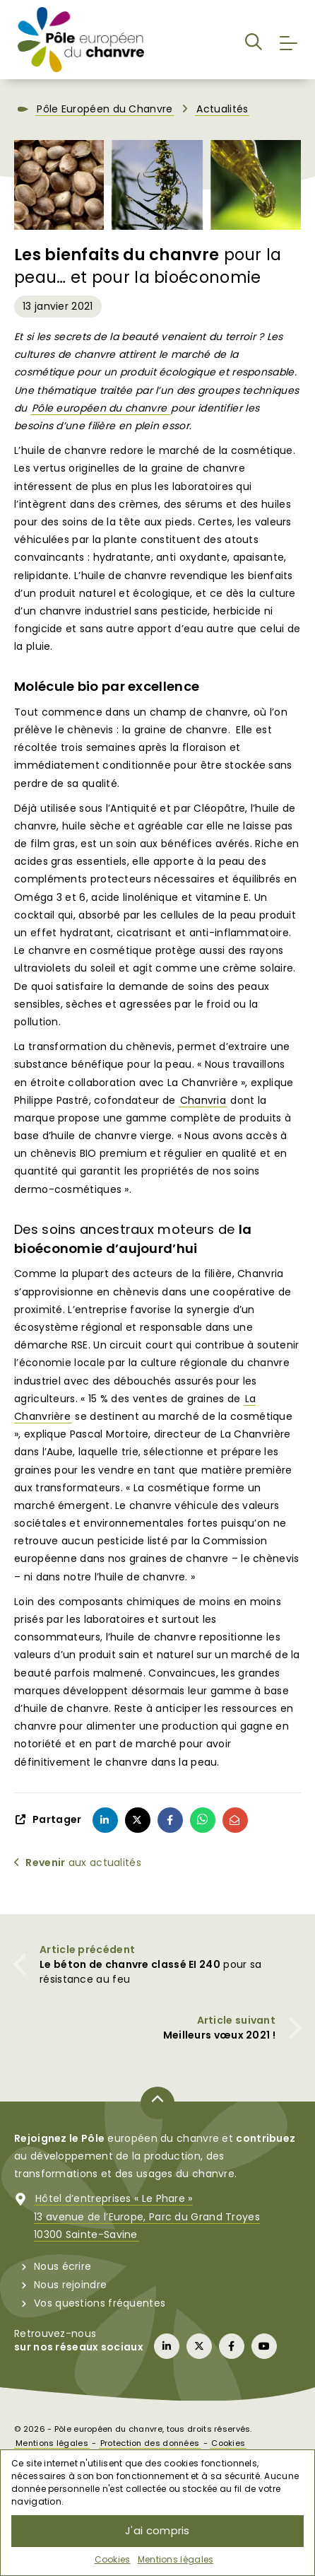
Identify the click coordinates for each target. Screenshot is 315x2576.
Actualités (222, 117)
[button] (253, 43)
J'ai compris (157, 2530)
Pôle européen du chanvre (101, 416)
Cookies (113, 2559)
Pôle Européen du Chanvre (104, 117)
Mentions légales (176, 2559)
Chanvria (203, 1108)
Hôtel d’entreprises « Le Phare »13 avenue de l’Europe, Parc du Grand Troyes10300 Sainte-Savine (147, 2224)
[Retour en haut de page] (157, 2110)
